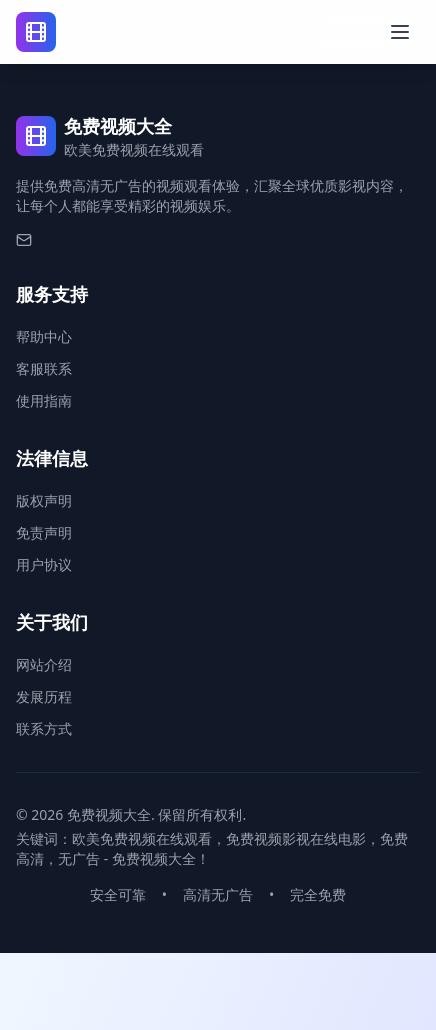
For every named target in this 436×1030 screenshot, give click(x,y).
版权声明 (44, 500)
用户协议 (44, 564)
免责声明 (44, 532)
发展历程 (44, 696)
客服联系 (44, 368)
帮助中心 (44, 336)
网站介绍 (44, 664)
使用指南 (44, 400)
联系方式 (44, 728)
